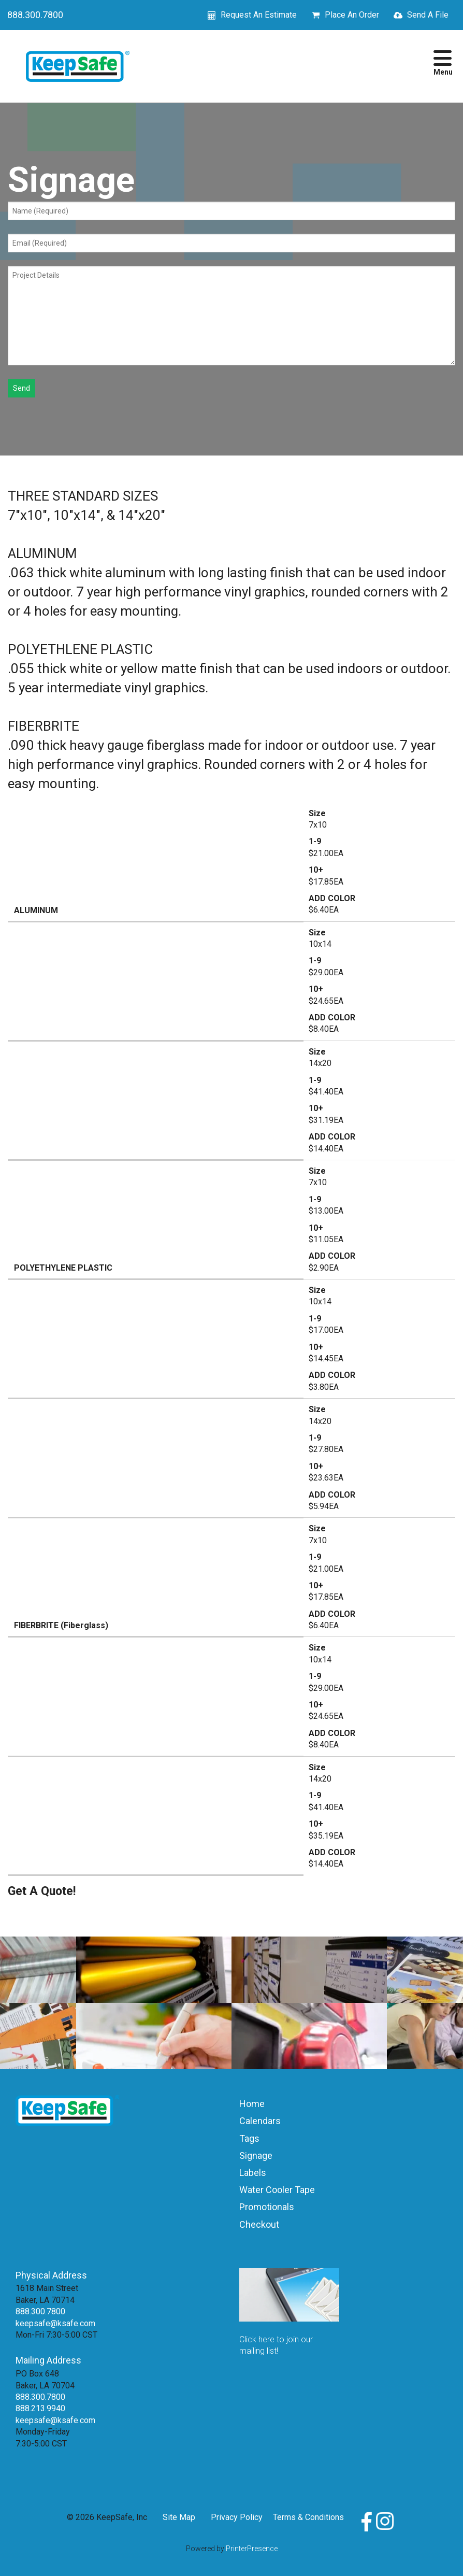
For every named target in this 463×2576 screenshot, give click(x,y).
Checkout (259, 2224)
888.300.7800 (35, 14)
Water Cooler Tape (277, 2189)
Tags (249, 2138)
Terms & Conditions (308, 2517)
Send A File (427, 15)
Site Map (179, 2517)
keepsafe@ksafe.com (55, 2323)
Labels (252, 2172)
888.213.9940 (40, 2408)
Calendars (260, 2120)
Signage (255, 2155)
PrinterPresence (252, 2548)
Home (252, 2103)
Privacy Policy (237, 2517)
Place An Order (352, 15)
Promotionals (266, 2206)
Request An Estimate (259, 15)
